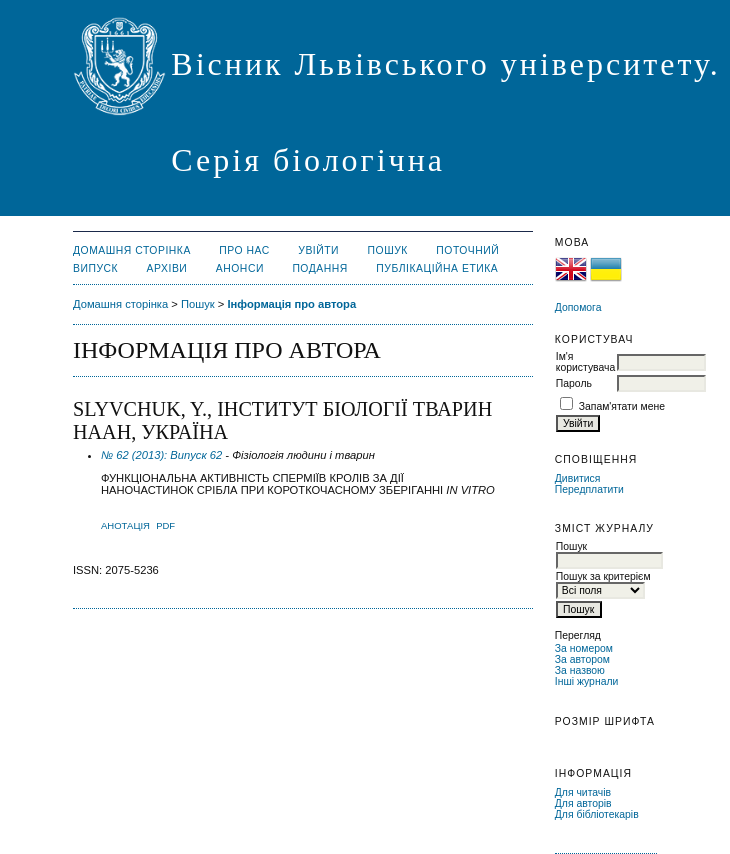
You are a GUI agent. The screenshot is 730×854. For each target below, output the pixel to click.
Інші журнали (586, 681)
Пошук (388, 250)
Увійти (318, 250)
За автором (582, 659)
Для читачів (583, 792)
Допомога (578, 307)
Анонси (240, 268)
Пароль (574, 383)
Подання (319, 268)
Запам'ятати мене (622, 406)
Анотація (125, 525)
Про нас (244, 250)
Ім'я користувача (585, 362)
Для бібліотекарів (597, 814)
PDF (165, 525)
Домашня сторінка (132, 250)
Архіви (167, 268)
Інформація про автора (291, 304)
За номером (584, 648)
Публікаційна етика (437, 268)
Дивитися (578, 478)
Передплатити (589, 489)
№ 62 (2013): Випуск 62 (161, 455)
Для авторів (583, 803)
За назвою (580, 670)
